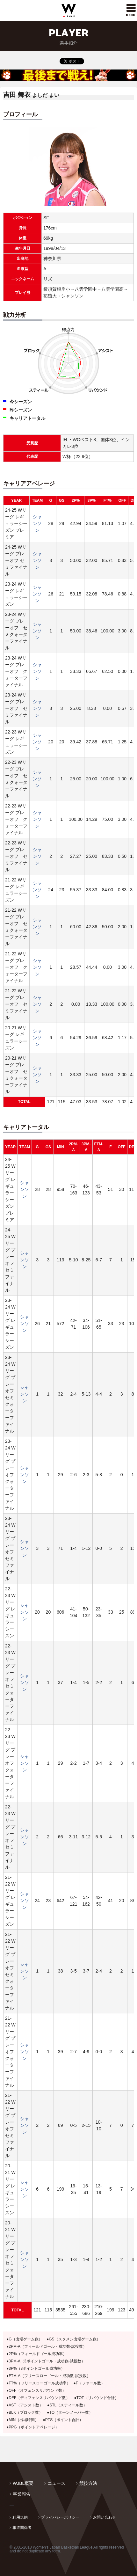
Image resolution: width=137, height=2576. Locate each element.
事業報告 (22, 2494)
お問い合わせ (104, 2517)
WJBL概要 (23, 2483)
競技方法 (88, 2483)
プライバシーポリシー (60, 2517)
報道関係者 (22, 2527)
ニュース (56, 2483)
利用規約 (20, 2517)
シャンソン (37, 523)
